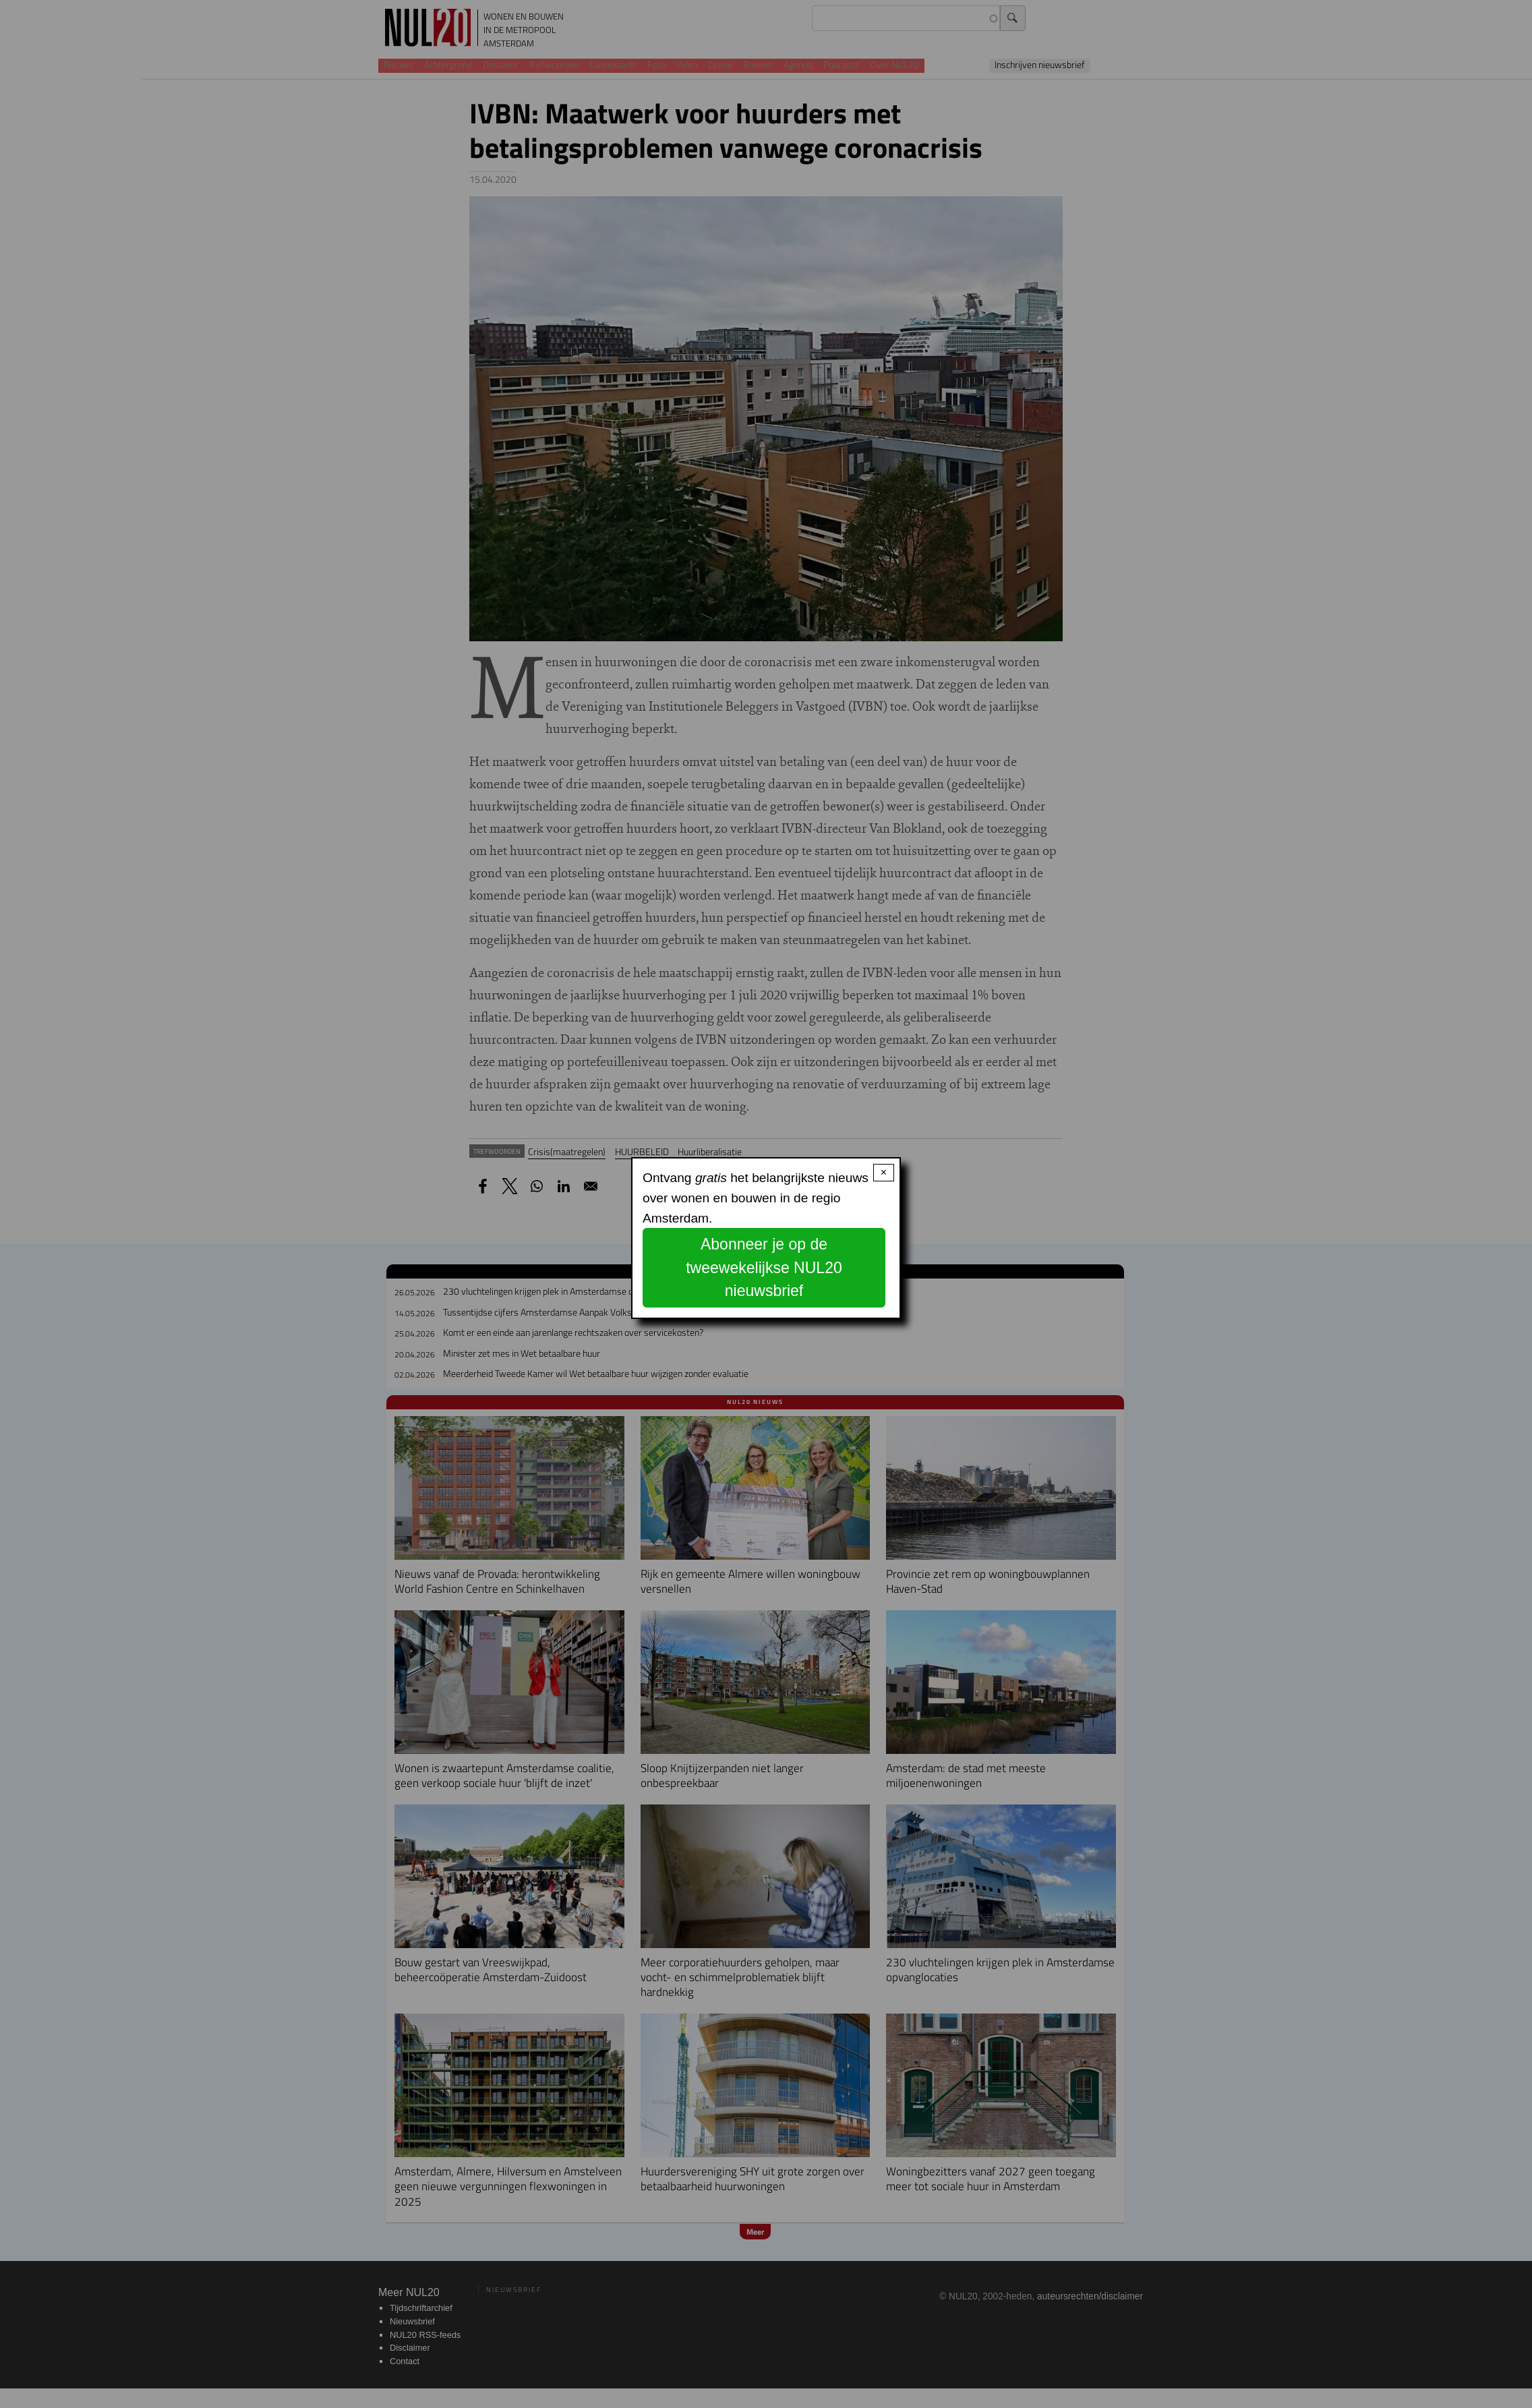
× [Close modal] (884, 1172)
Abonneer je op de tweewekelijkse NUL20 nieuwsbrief (764, 1267)
